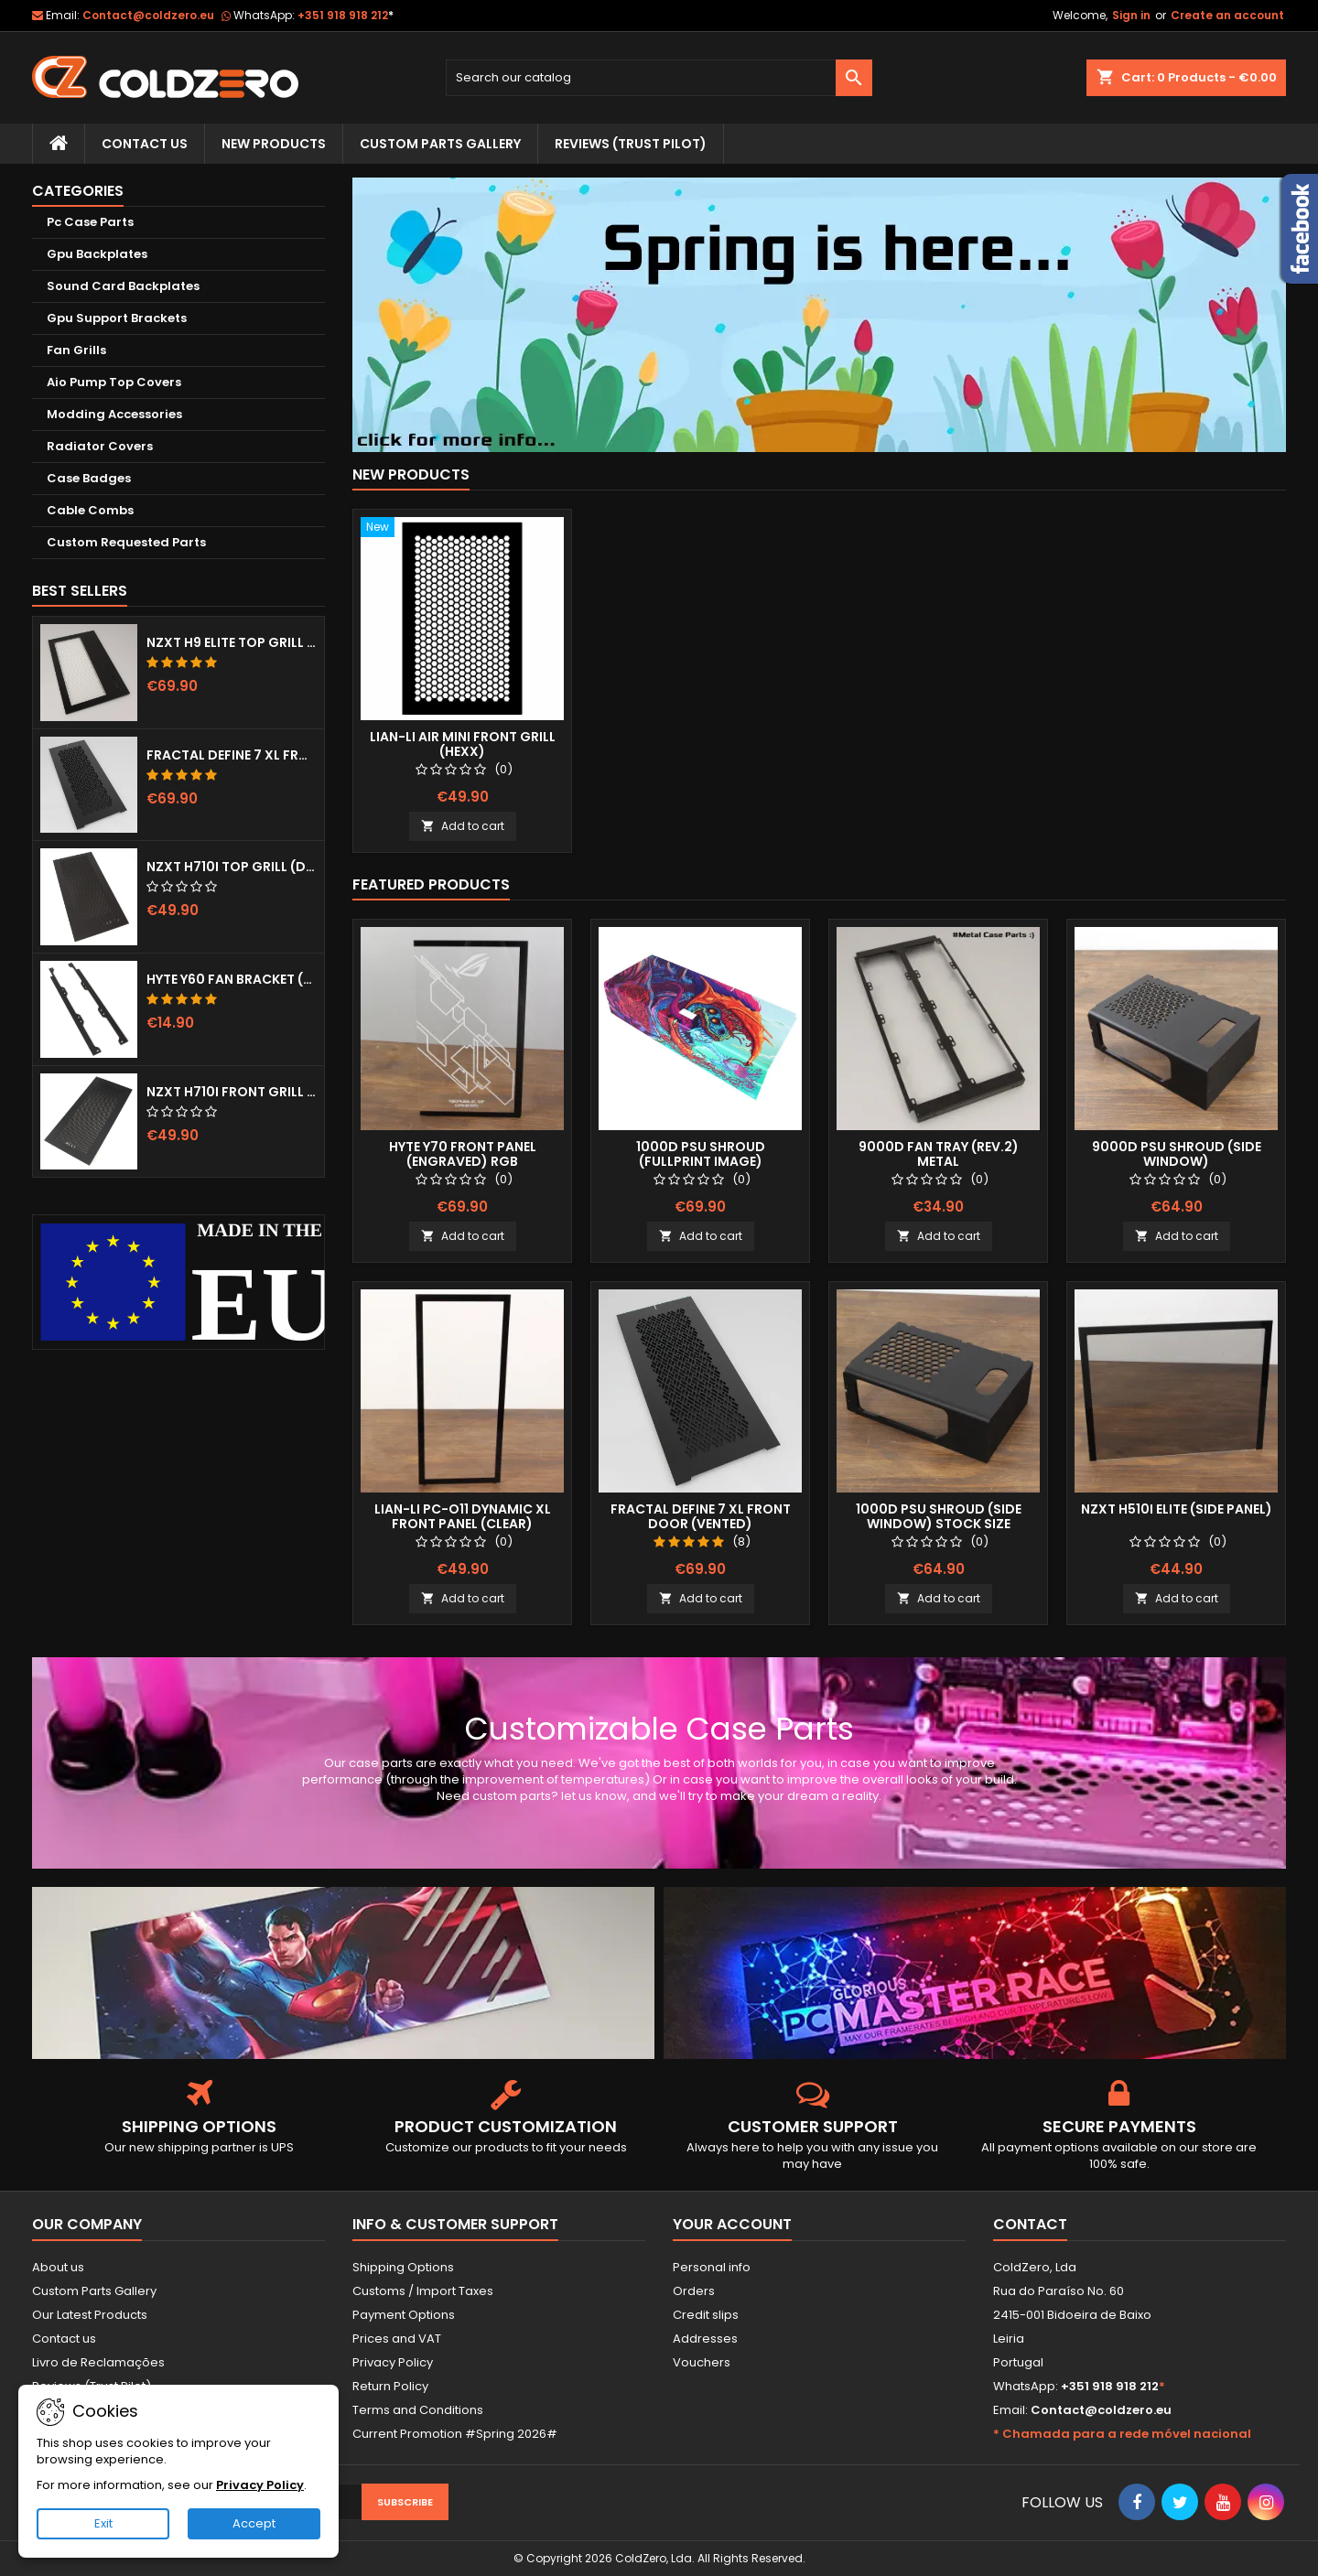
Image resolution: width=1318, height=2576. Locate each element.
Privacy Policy (392, 2362)
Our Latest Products (89, 2314)
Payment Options (403, 2314)
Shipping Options (403, 2267)
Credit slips (706, 2314)
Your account (732, 2224)
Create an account (1227, 15)
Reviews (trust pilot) (631, 144)
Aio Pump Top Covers (114, 382)
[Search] (659, 77)
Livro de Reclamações (98, 2362)
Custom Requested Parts (126, 542)
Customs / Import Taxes (422, 2291)
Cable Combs (90, 510)
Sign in (1131, 15)
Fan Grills (76, 350)
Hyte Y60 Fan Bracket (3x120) (231, 979)
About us (58, 2267)
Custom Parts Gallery (440, 144)
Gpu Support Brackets (117, 318)
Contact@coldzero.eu (148, 15)
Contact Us (145, 144)
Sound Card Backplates (123, 286)
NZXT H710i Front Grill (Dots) (231, 1091)
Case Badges (89, 478)
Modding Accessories (114, 414)
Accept (253, 2523)
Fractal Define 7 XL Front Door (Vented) (231, 755)
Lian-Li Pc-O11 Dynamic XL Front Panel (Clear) (462, 1516)
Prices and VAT (396, 2338)
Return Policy (390, 2386)
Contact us (64, 2338)
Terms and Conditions (417, 2410)
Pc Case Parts (90, 222)
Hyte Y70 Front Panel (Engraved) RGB (462, 1153)
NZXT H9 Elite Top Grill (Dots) (231, 642)
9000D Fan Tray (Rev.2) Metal (939, 1153)
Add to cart (462, 826)
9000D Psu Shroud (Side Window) (1176, 1153)
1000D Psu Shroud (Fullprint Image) (700, 1153)
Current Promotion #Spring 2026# (454, 2433)
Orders (694, 2291)
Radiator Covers (100, 446)
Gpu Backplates (97, 254)
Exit (103, 2523)
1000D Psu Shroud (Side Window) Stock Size (938, 1516)
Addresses (705, 2338)
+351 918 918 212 (345, 15)
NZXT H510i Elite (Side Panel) (1176, 1509)
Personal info (712, 2267)
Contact (1030, 2224)
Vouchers (701, 2362)
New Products (273, 144)
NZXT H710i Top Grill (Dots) (231, 866)
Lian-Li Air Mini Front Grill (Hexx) (463, 744)
